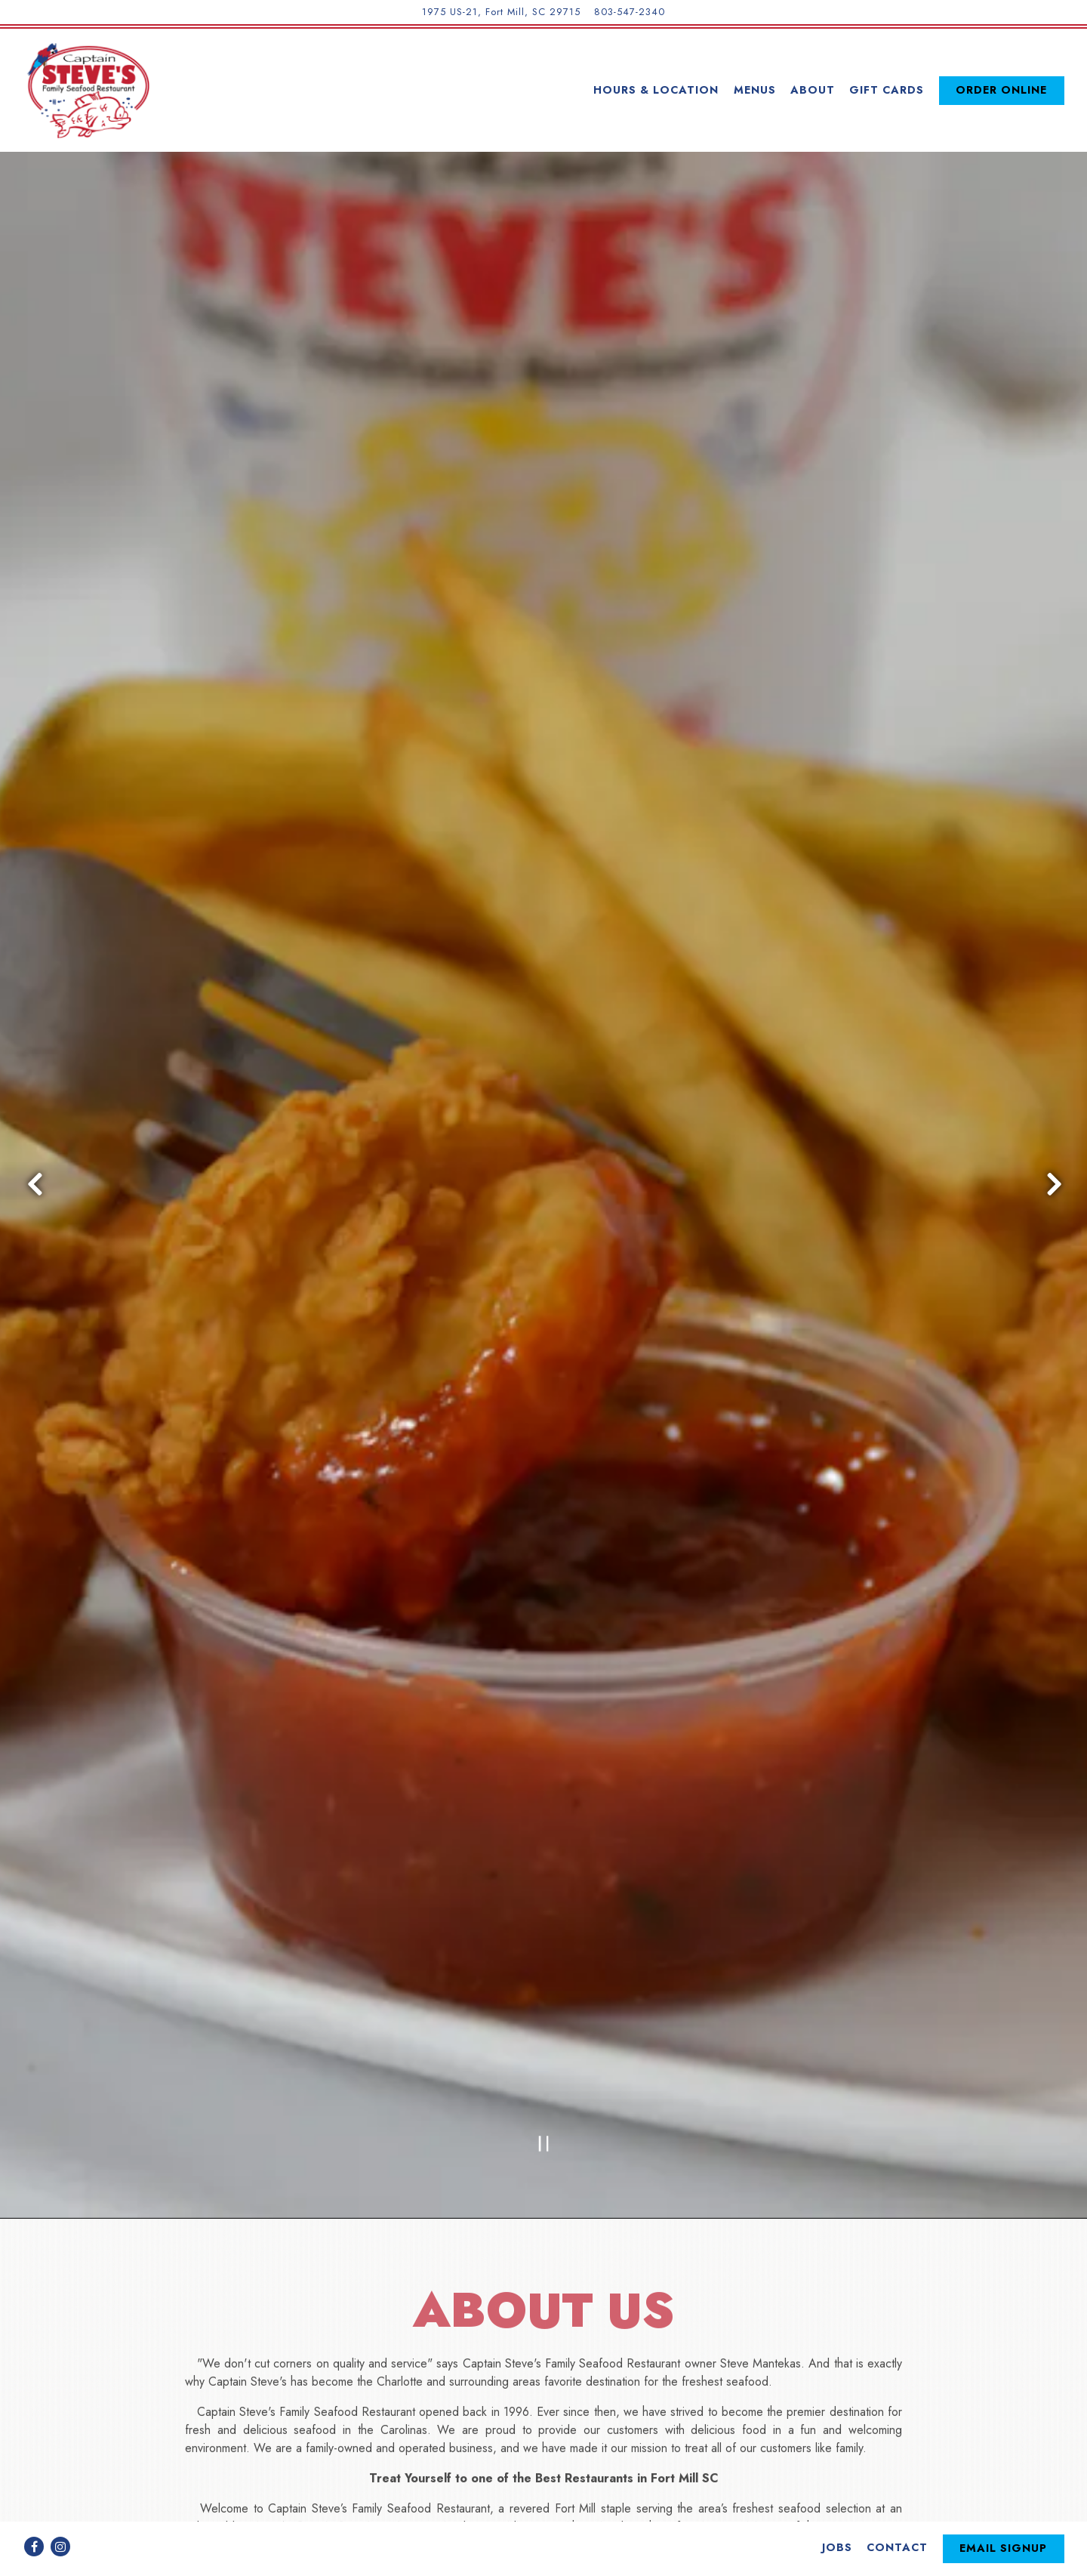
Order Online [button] (1001, 89)
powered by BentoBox (543, 2557)
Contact (897, 2510)
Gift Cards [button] (886, 89)
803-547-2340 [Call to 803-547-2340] (629, 12)
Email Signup (1003, 2511)
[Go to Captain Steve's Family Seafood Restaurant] (501, 12)
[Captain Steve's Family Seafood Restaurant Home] (87, 90)
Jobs (837, 2510)
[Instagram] (60, 2509)
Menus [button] (755, 89)
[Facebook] (34, 2509)
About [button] (812, 89)
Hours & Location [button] (656, 89)
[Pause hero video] (544, 1955)
